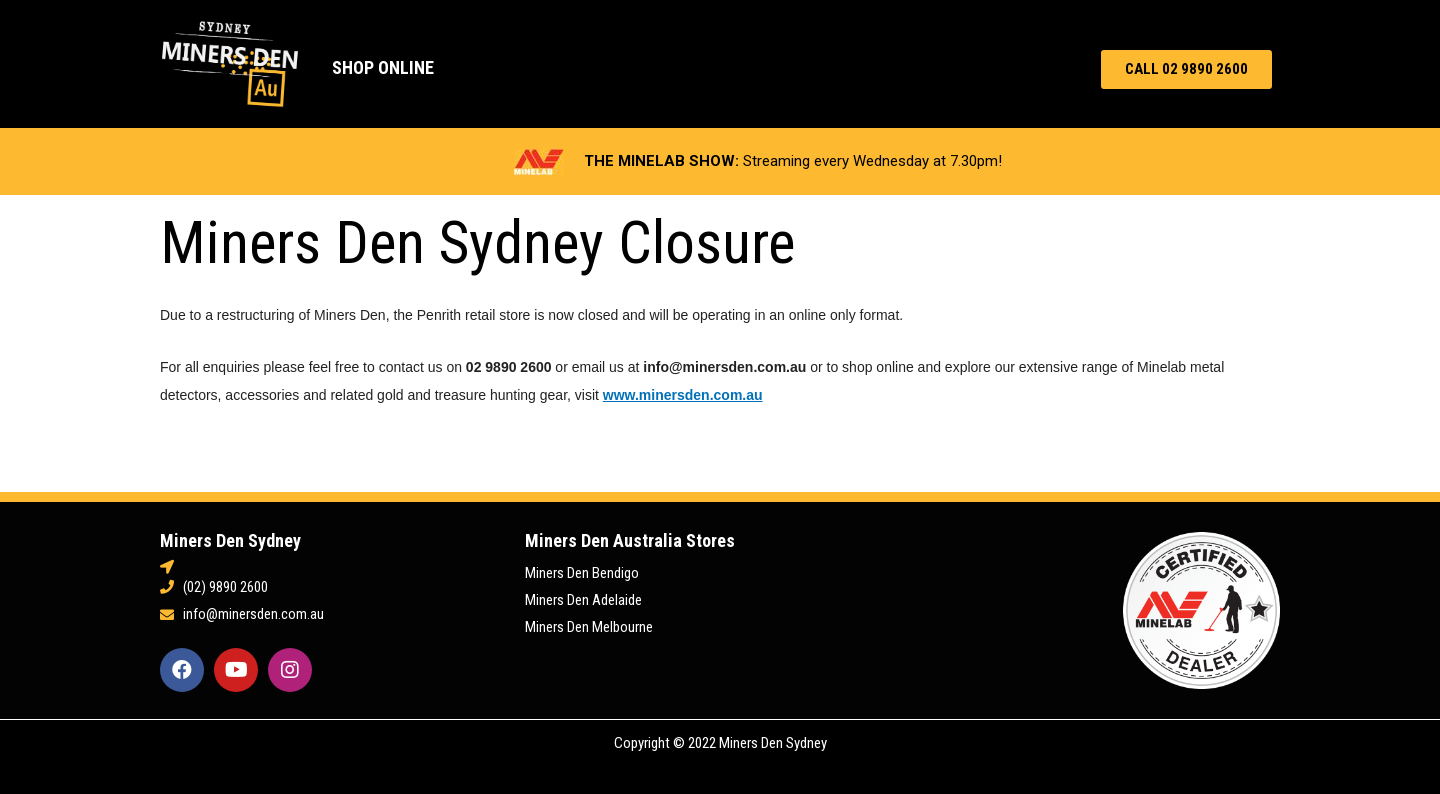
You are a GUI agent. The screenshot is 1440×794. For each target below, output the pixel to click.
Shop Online (383, 67)
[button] (1186, 69)
